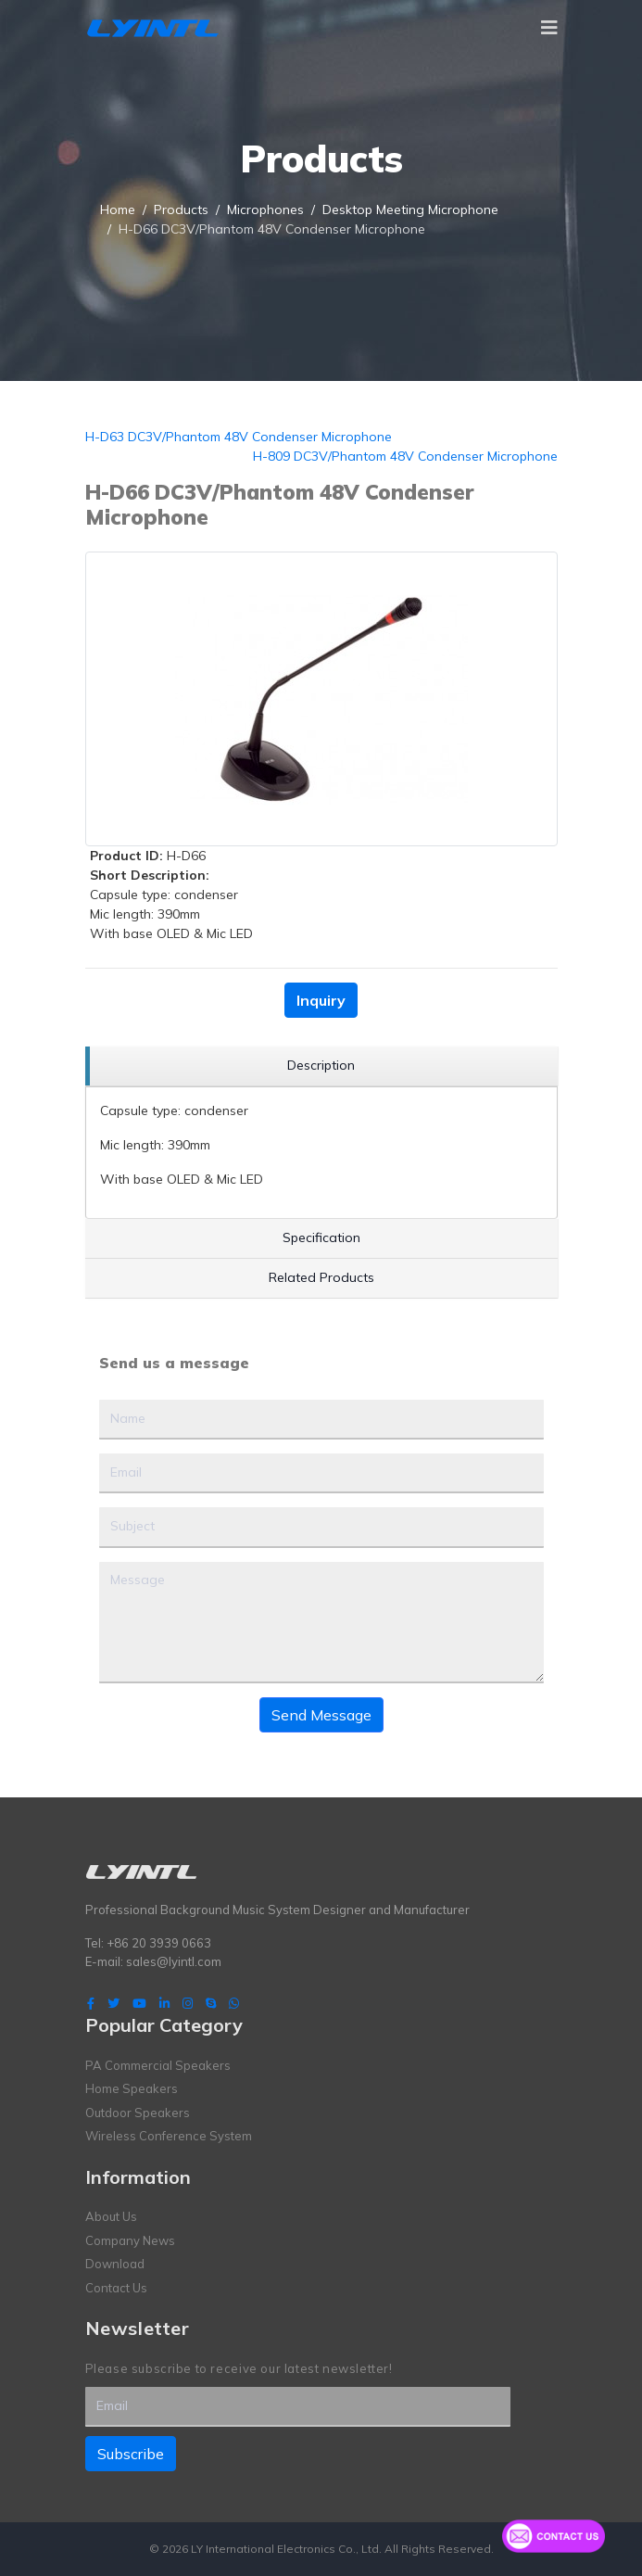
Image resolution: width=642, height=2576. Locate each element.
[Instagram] (188, 2003)
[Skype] (211, 2003)
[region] (321, 1066)
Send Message (321, 1715)
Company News (130, 2240)
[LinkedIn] (164, 2003)
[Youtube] (139, 2003)
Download (115, 2263)
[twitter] (113, 2003)
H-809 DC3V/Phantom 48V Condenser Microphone (405, 456)
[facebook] (90, 2003)
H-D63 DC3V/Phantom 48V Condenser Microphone (238, 436)
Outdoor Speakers (137, 2112)
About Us (111, 2216)
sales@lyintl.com (173, 1961)
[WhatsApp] (234, 2003)
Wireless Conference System (168, 2135)
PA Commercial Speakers (158, 2065)
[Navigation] (549, 28)
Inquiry (321, 1000)
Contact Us (116, 2287)
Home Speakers (131, 2088)
